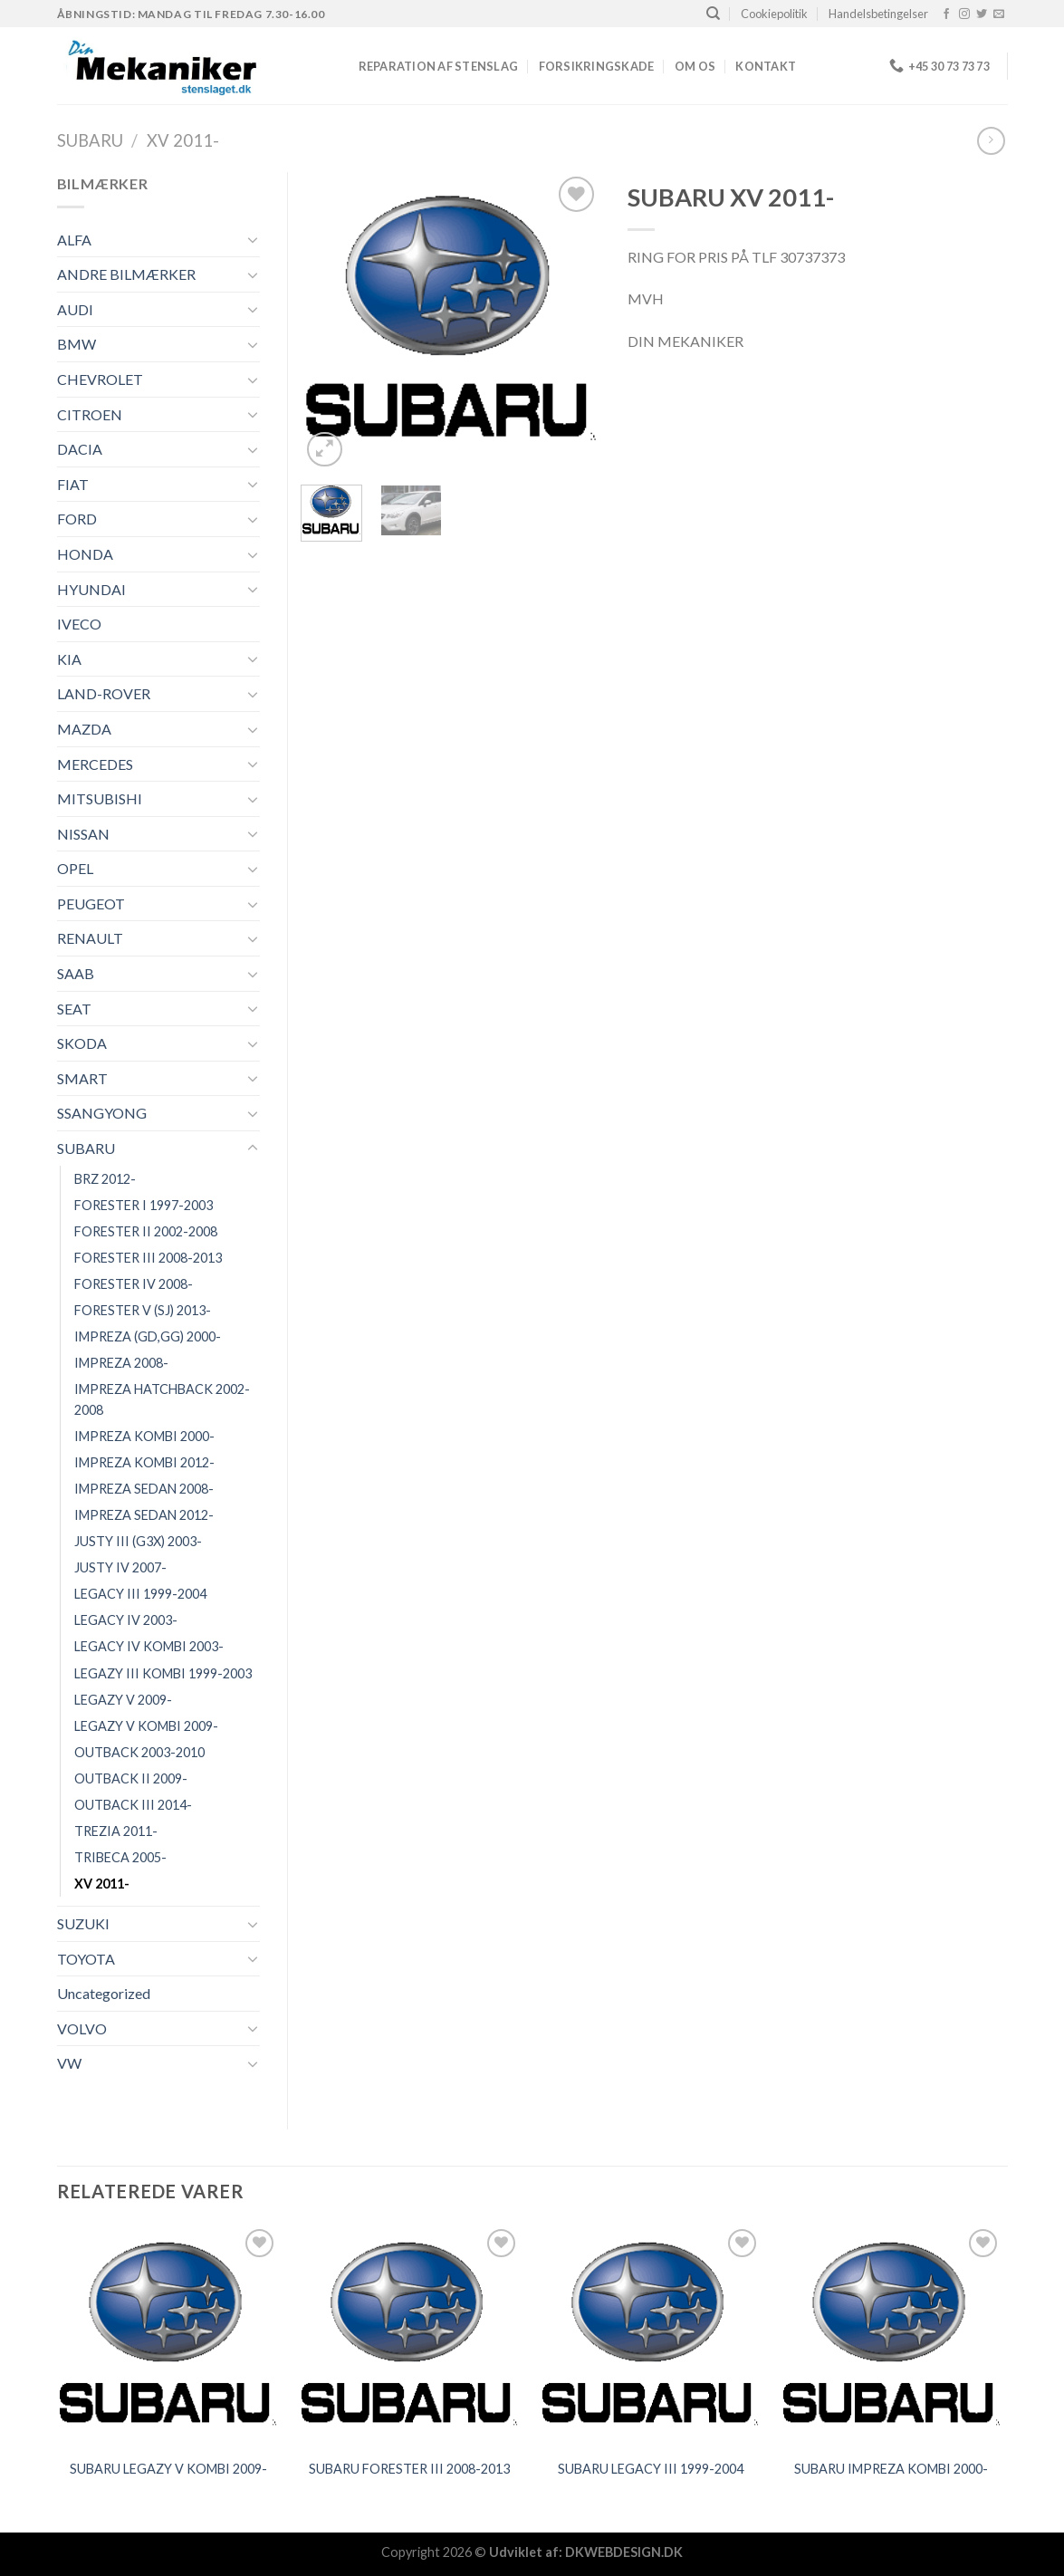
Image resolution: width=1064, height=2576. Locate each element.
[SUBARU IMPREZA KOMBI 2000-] (891, 2336)
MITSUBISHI (99, 798)
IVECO (79, 623)
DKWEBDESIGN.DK (624, 2552)
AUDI (75, 309)
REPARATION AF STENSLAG (439, 66)
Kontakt (765, 66)
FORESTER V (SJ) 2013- (142, 1310)
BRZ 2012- (105, 1179)
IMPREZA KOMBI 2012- (144, 1462)
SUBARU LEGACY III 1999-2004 (650, 2468)
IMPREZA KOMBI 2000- (144, 1436)
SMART (82, 1078)
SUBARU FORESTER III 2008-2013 (409, 2468)
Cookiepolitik (774, 13)
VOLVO (82, 2028)
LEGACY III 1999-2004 (140, 1593)
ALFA (74, 239)
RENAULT (90, 938)
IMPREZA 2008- (121, 1362)
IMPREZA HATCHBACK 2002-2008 (162, 1399)
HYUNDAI (91, 589)
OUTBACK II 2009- (130, 1778)
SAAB (75, 973)
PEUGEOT (91, 903)
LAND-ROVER (103, 693)
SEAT (74, 1008)
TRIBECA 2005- (120, 1857)
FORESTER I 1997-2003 (143, 1205)
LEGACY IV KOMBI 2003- (149, 1646)
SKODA (82, 1043)
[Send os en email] (998, 14)
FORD (77, 518)
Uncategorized (103, 1993)
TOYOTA (86, 1958)
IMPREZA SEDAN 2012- (144, 1515)
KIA (69, 659)
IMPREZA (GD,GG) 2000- (147, 1336)
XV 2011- (183, 140)
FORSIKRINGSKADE (597, 66)
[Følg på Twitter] (981, 14)
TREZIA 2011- (116, 1831)
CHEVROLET (100, 379)
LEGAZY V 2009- (123, 1699)
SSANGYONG (102, 1112)
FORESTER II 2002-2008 (145, 1231)
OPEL (75, 868)
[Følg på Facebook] (946, 14)
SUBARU (90, 140)
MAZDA (84, 728)
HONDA (85, 553)
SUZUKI (83, 1923)
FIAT (73, 484)
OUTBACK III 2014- (133, 1804)
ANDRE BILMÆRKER (126, 274)
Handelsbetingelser (878, 13)
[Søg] (713, 13)
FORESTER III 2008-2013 (148, 1257)
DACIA (79, 448)
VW (69, 2062)
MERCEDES (95, 764)
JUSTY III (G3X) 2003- (138, 1541)
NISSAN (83, 833)
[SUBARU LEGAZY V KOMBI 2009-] (168, 2336)
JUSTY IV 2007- (120, 1567)
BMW (76, 343)
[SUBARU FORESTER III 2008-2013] (410, 2336)
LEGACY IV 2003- (125, 1620)
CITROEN (89, 414)
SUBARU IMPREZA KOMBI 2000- (891, 2468)
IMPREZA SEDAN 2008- (144, 1488)
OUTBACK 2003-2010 (139, 1752)
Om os (695, 66)
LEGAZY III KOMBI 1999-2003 (163, 1673)
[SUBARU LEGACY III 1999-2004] (650, 2336)
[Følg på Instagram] (964, 14)
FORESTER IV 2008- (133, 1284)
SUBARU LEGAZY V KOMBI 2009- (168, 2468)
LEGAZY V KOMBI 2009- (146, 1726)
